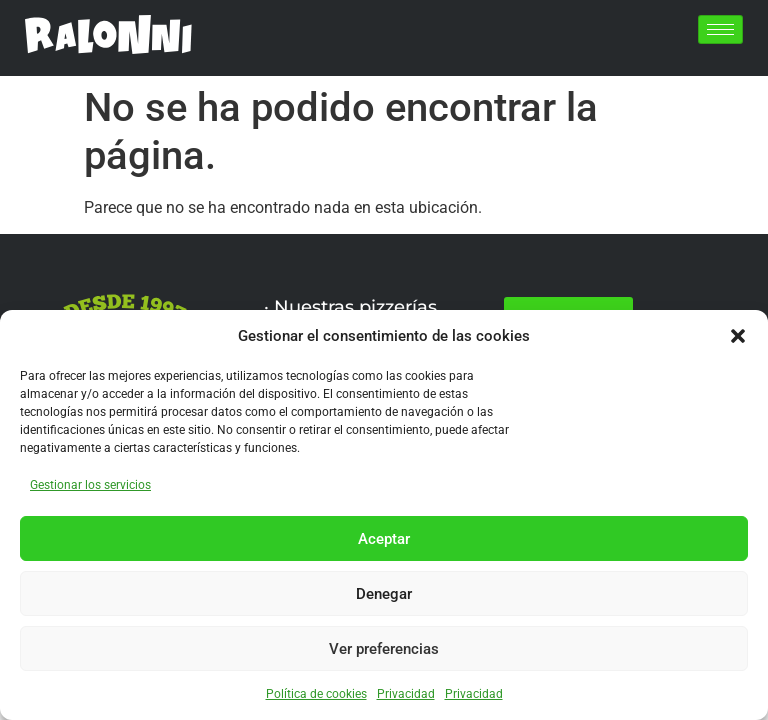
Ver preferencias (384, 649)
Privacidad (406, 694)
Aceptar (384, 539)
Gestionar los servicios (90, 485)
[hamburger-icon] (720, 29)
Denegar (384, 594)
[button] (738, 336)
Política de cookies (316, 694)
